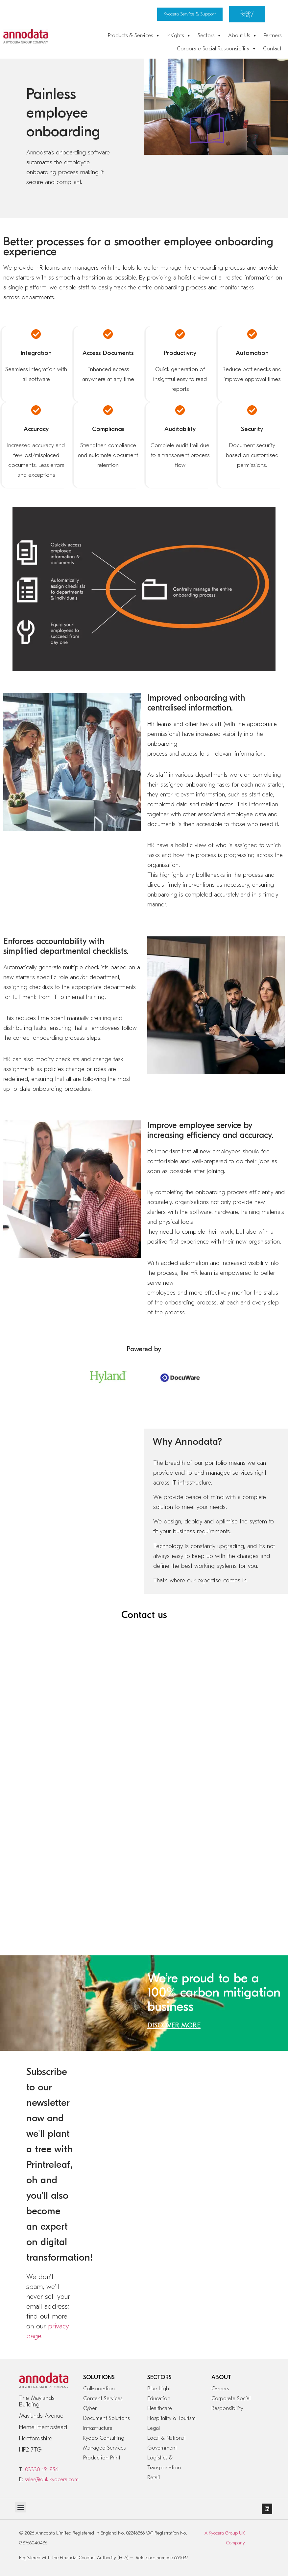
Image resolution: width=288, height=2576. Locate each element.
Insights (179, 35)
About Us (242, 35)
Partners (272, 36)
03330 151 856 (41, 2470)
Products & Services (134, 35)
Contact (272, 49)
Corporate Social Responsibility (216, 48)
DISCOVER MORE (174, 2025)
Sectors (210, 35)
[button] (20, 2507)
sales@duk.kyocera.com (52, 2479)
